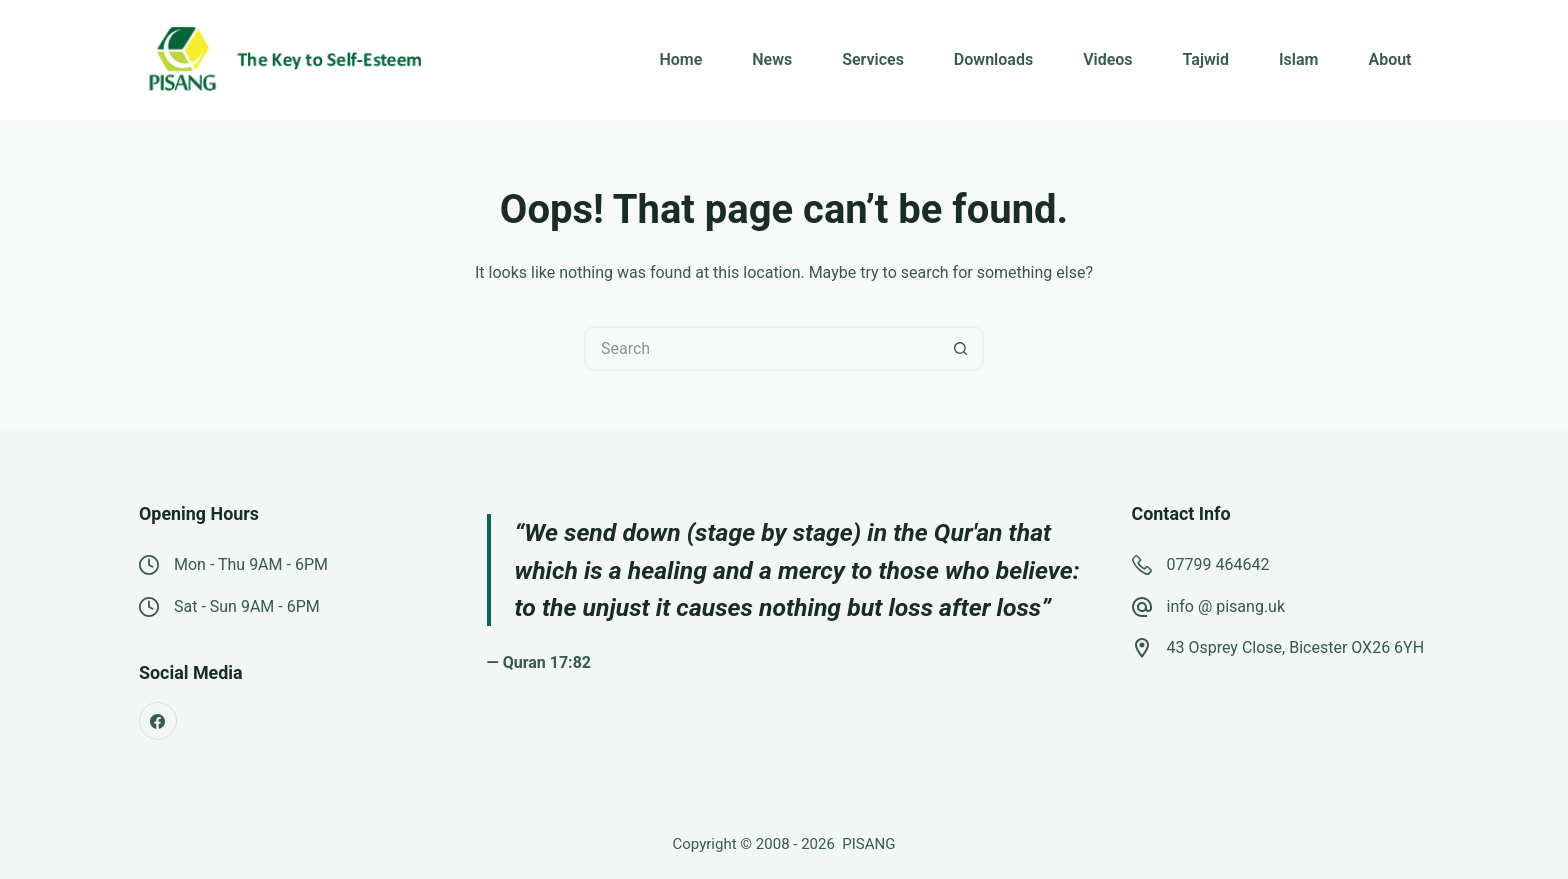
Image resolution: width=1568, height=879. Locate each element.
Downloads (993, 59)
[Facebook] (158, 721)
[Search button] (961, 348)
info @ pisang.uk (1226, 606)
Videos (1107, 59)
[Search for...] (761, 348)
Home (680, 59)
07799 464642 (1218, 564)
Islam (1298, 59)
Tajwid (1206, 59)
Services (873, 59)
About (1389, 59)
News (772, 59)
